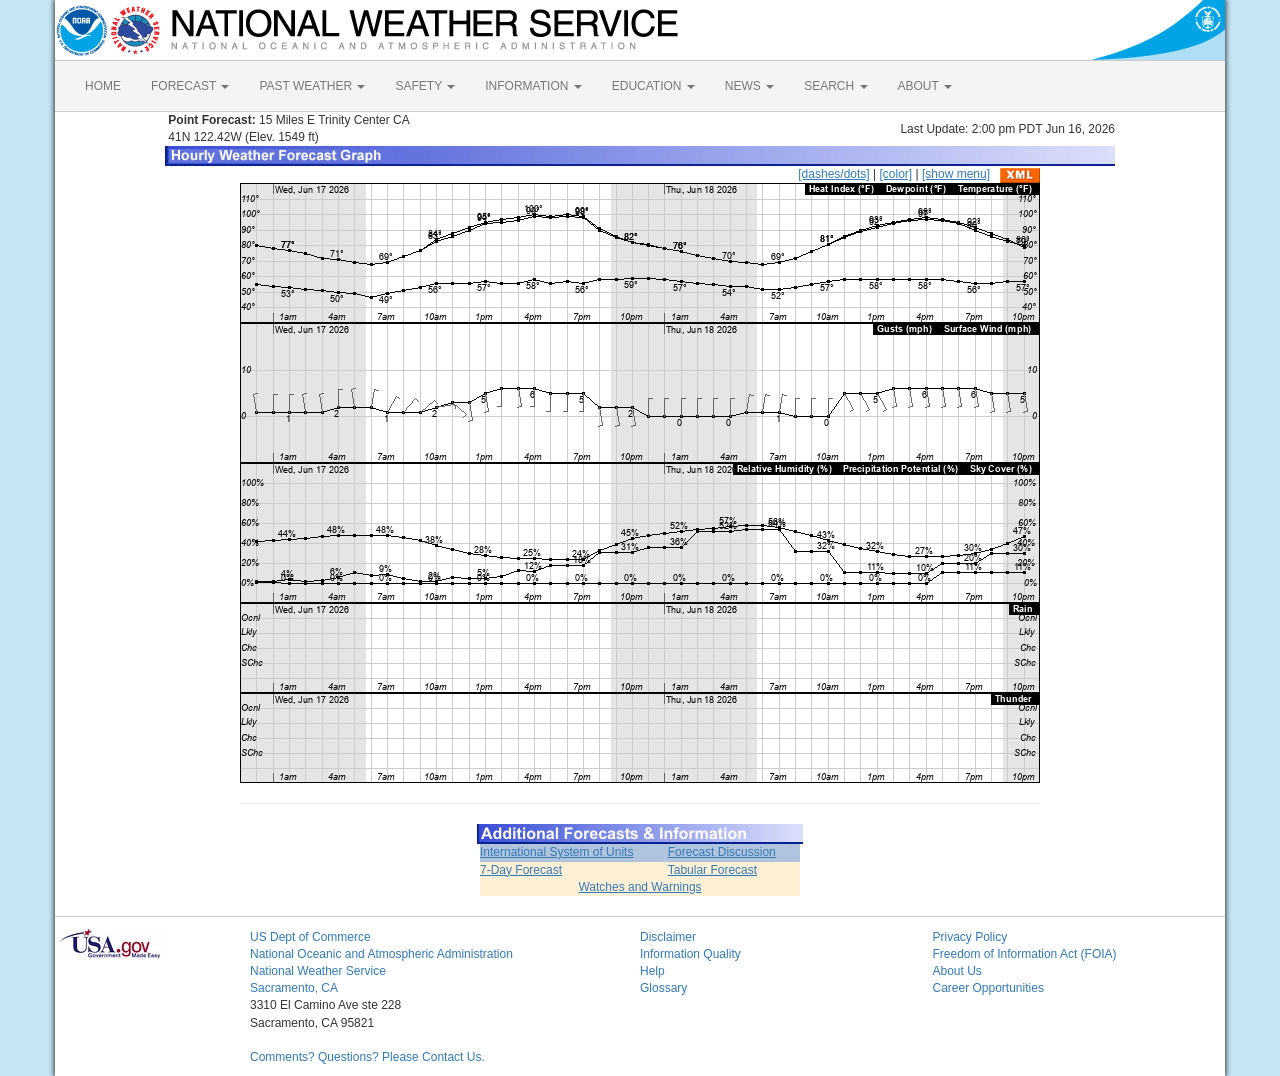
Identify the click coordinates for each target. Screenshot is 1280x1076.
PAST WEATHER (312, 86)
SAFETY (425, 86)
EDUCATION (653, 86)
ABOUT (925, 86)
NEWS (749, 86)
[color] (895, 174)
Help (652, 971)
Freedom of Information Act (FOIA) (1025, 954)
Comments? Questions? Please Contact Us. (367, 1057)
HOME (103, 86)
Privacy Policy (970, 937)
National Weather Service (318, 971)
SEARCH (835, 86)
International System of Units (556, 852)
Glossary (663, 988)
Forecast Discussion (722, 852)
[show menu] (956, 174)
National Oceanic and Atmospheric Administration (381, 954)
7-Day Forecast (521, 870)
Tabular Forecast (712, 870)
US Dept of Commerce (310, 937)
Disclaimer (668, 937)
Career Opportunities (988, 988)
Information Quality (690, 954)
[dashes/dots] (833, 174)
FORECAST (190, 86)
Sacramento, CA (294, 988)
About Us (957, 971)
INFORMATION (533, 86)
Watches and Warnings (639, 887)
